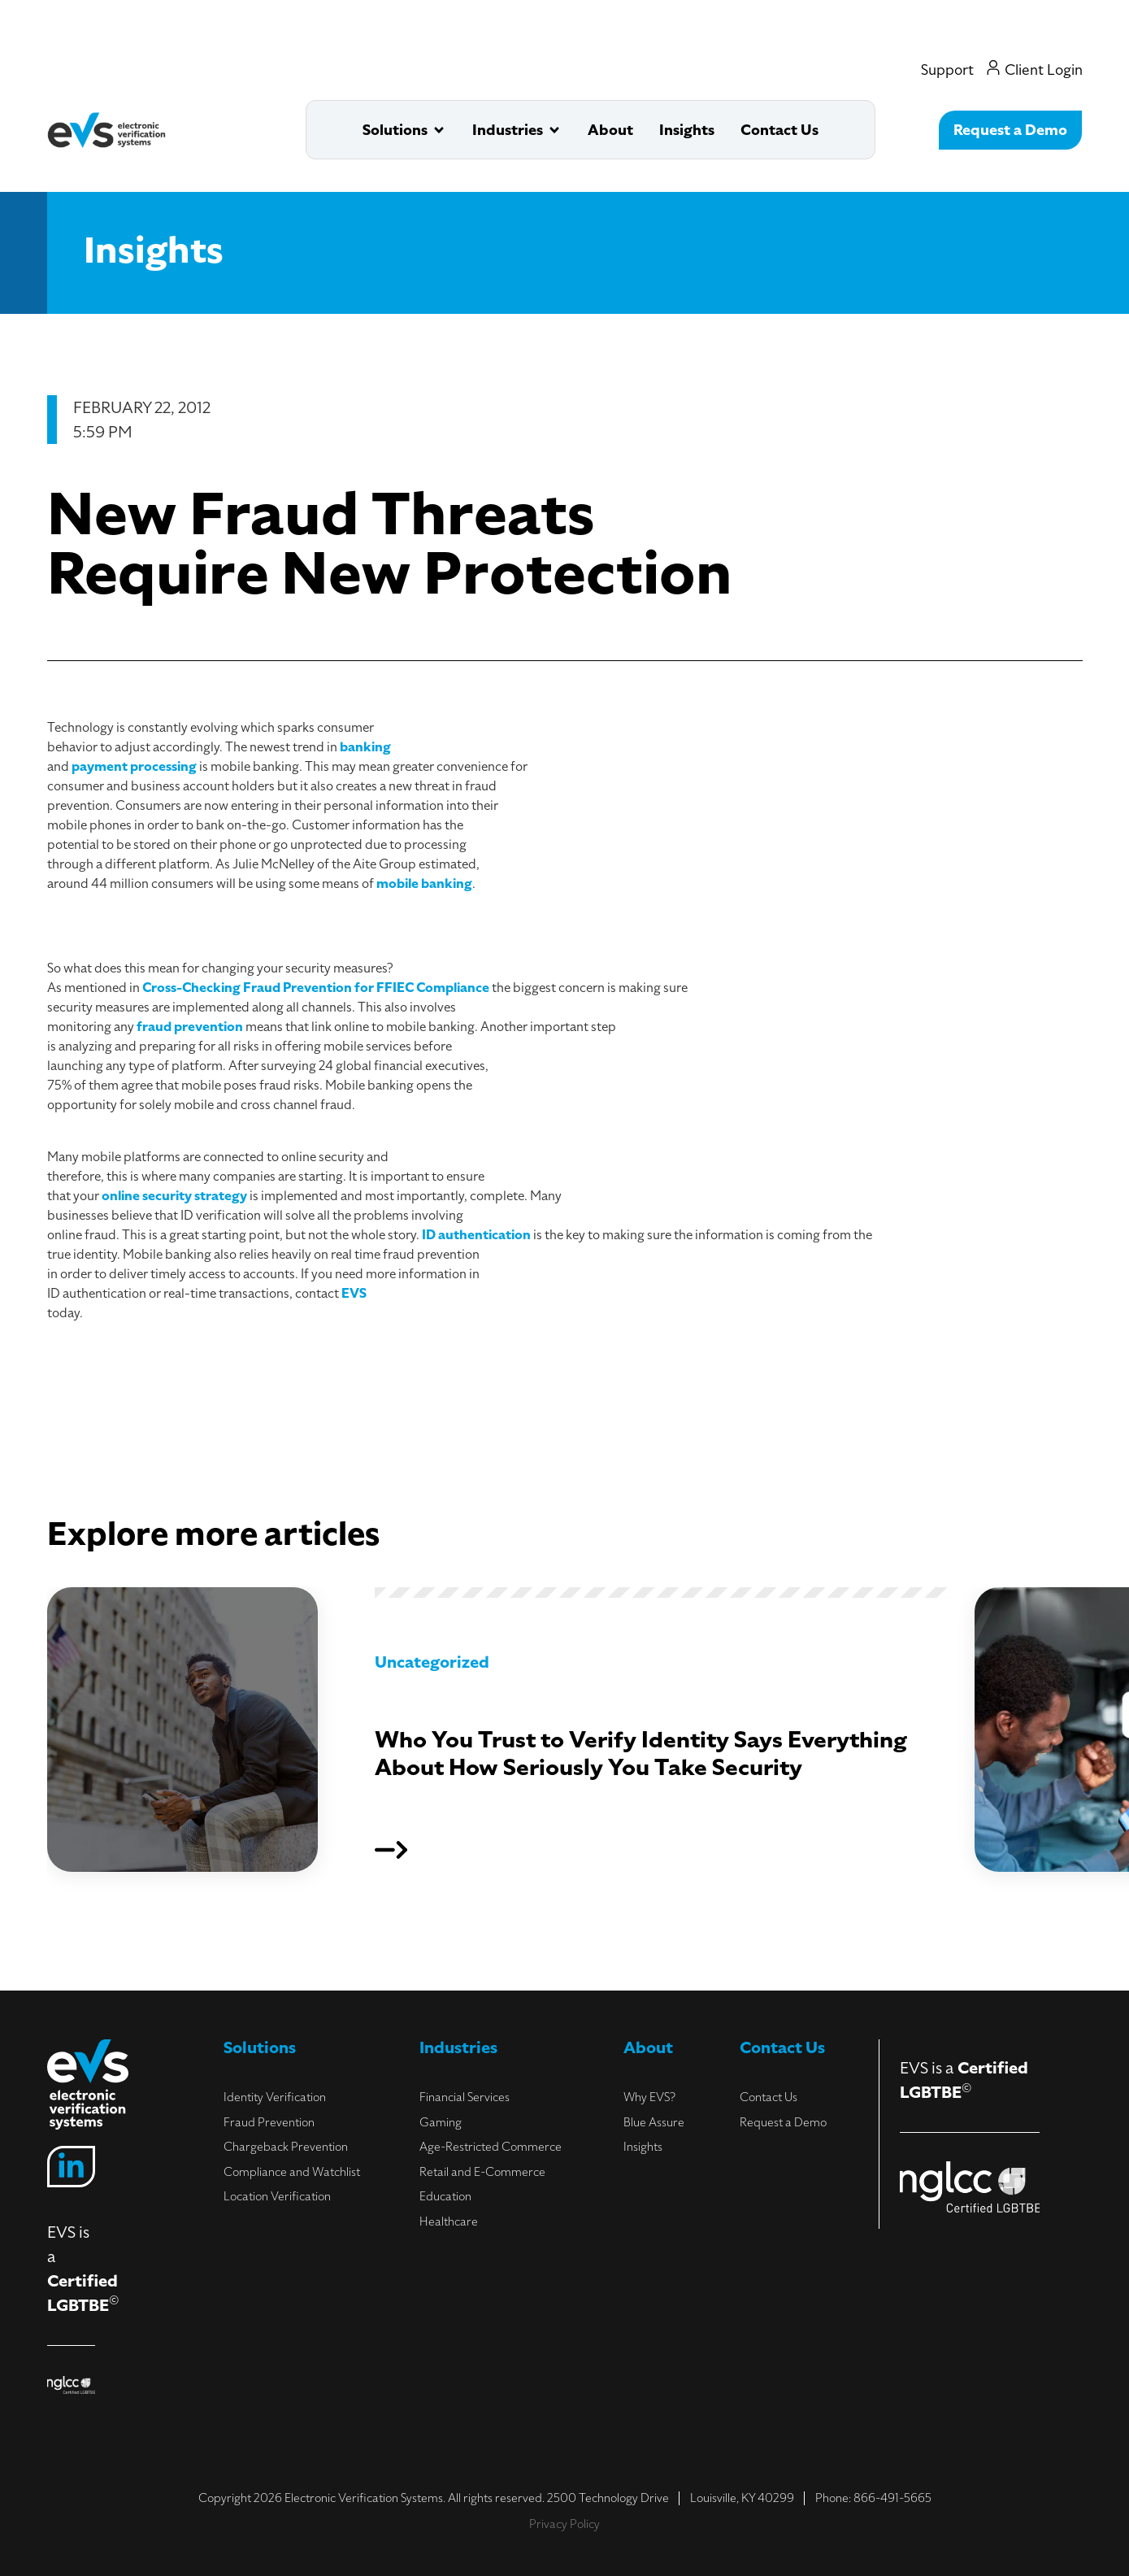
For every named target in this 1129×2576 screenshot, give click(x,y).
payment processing (134, 767)
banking (365, 747)
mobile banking (424, 884)
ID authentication (476, 1235)
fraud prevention (190, 1027)
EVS (354, 1294)
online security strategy (174, 1196)
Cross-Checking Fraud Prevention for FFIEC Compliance (315, 988)
